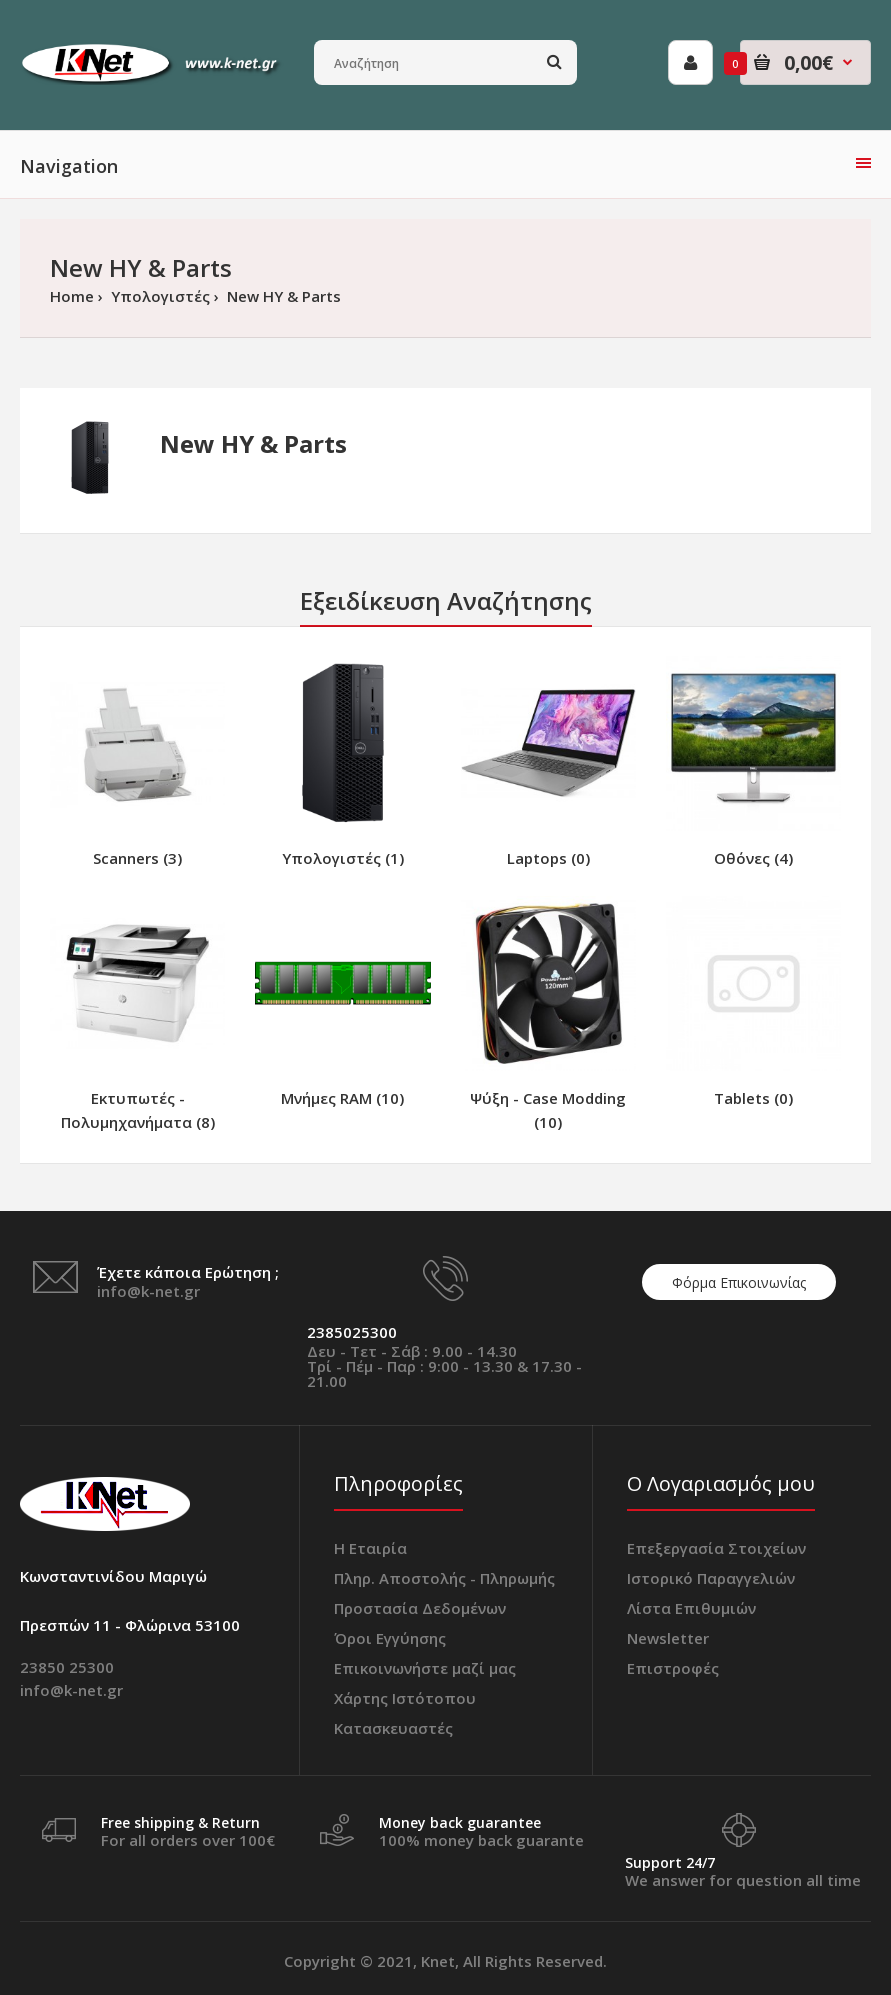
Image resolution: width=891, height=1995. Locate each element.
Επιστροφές (673, 1668)
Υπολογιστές (158, 296)
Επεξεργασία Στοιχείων (716, 1548)
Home (72, 296)
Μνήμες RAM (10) (342, 1098)
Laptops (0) (548, 858)
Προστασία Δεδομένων (420, 1608)
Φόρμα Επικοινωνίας (739, 1282)
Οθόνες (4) (753, 858)
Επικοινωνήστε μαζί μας (425, 1668)
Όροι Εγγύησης (390, 1638)
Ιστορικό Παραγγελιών (711, 1578)
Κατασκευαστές (393, 1728)
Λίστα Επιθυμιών (691, 1608)
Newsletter (668, 1638)
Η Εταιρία (370, 1548)
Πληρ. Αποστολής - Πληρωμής (444, 1578)
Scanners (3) (137, 858)
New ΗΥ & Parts (282, 296)
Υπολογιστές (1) (343, 858)
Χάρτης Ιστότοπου (405, 1698)
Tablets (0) (753, 1098)
